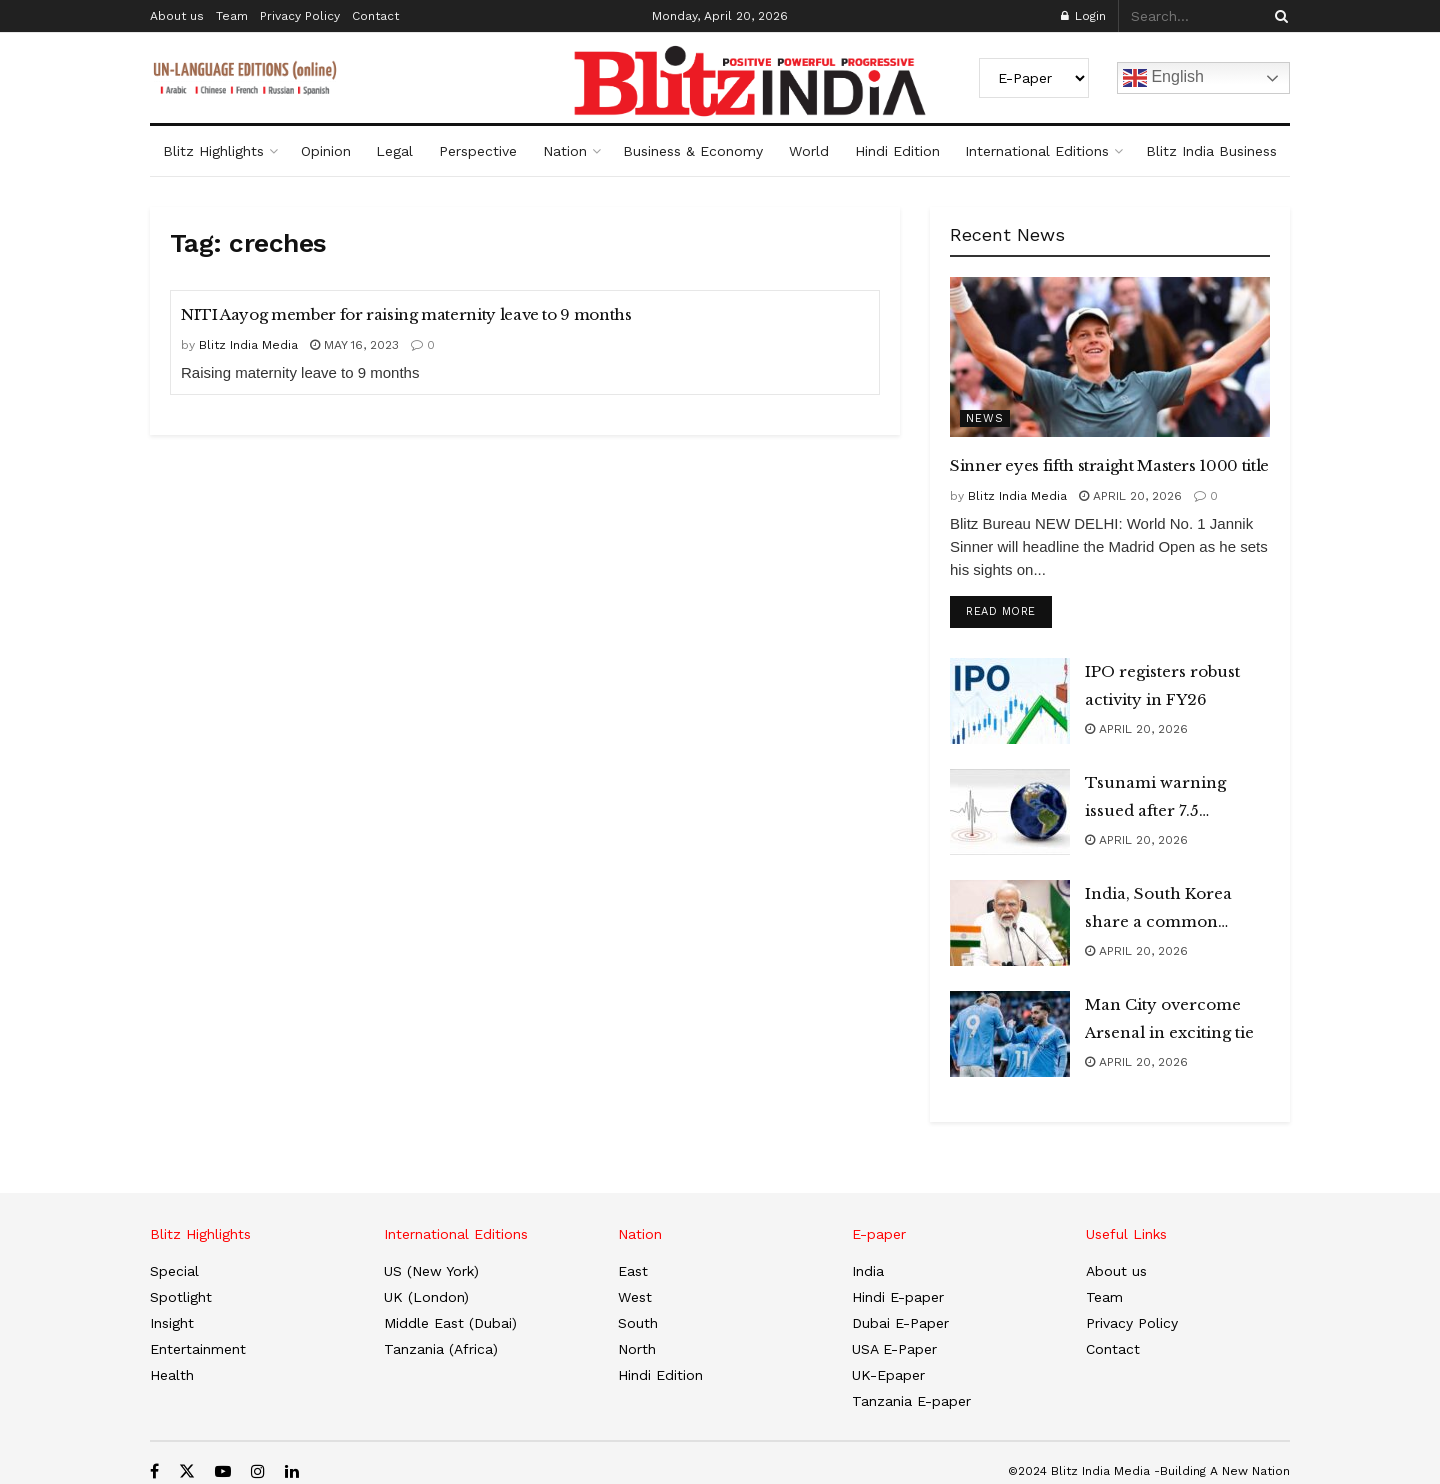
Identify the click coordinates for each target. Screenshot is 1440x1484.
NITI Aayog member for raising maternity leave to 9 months (406, 314)
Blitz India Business (1211, 151)
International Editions (1037, 151)
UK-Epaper (888, 1375)
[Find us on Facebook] (154, 1471)
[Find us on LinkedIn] (292, 1471)
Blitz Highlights (213, 151)
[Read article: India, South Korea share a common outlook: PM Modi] (1010, 923)
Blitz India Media (248, 345)
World (809, 151)
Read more (1009, 608)
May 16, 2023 (354, 345)
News (985, 418)
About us (177, 16)
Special (174, 1271)
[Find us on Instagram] (258, 1471)
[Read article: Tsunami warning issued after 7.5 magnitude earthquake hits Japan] (1010, 812)
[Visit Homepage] (720, 81)
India (868, 1271)
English (1163, 78)
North (637, 1349)
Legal (394, 151)
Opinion (326, 151)
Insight (172, 1323)
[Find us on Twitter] (187, 1471)
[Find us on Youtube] (223, 1471)
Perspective (478, 151)
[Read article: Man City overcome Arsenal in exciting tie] (1010, 1034)
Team (232, 16)
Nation (565, 151)
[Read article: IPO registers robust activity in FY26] (1010, 701)
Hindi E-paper (898, 1297)
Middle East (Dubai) (450, 1323)
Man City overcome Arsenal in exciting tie (1169, 1018)
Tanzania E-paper (911, 1401)
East (633, 1271)
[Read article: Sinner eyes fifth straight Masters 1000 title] (1110, 357)
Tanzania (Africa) (441, 1349)
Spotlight (181, 1297)
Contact (375, 16)
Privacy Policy (300, 16)
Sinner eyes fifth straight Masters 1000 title (1109, 465)
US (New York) (431, 1271)
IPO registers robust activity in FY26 (1162, 685)
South (638, 1323)
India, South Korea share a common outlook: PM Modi (1158, 910)
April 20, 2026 (1130, 496)
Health (172, 1375)
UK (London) (426, 1297)
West (635, 1297)
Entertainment (198, 1349)
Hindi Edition (897, 151)
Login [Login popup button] (1083, 16)
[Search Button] (1278, 16)
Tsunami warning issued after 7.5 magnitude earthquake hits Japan (1174, 799)
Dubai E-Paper (900, 1323)
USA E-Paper (894, 1349)
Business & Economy (693, 151)
